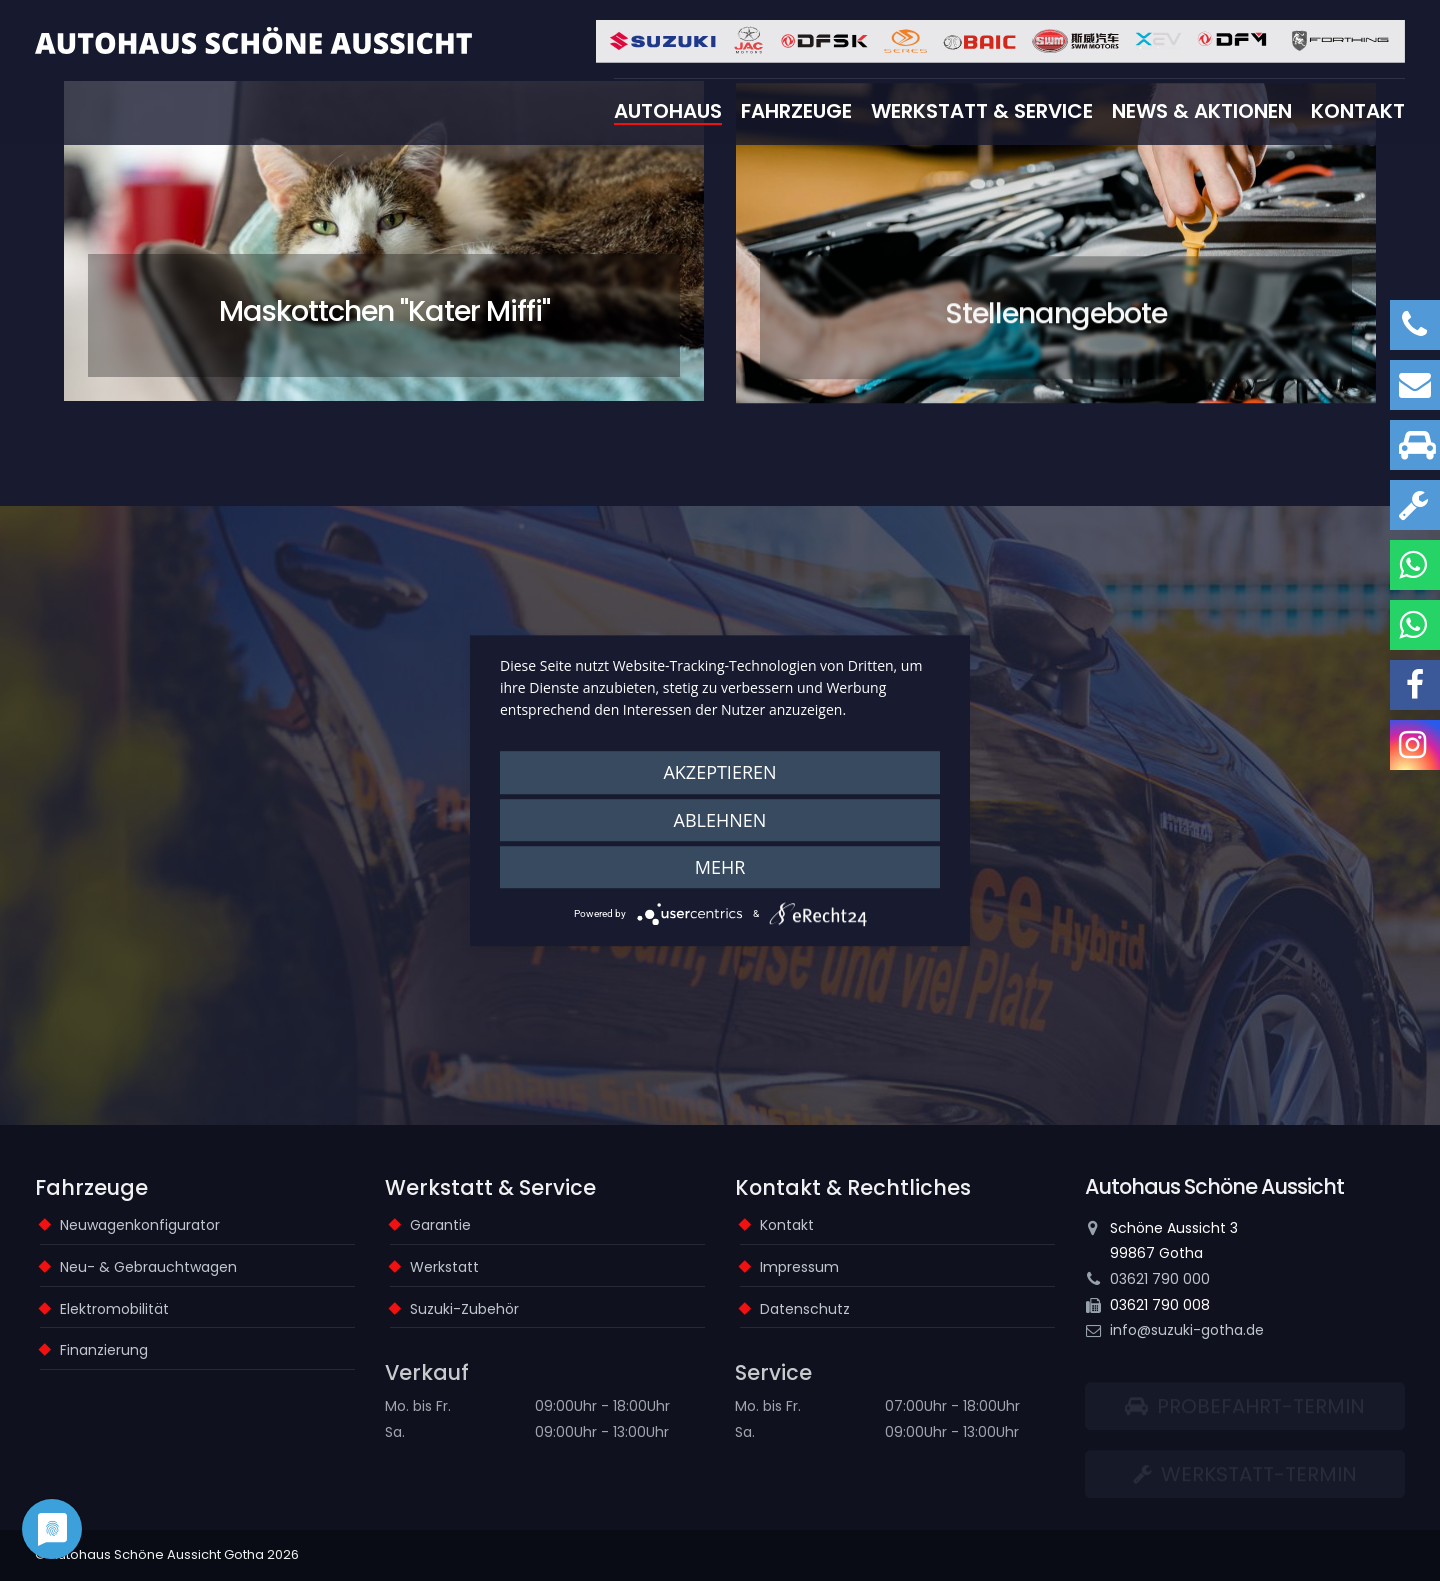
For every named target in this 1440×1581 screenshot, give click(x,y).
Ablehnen (720, 820)
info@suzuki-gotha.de (1187, 1330)
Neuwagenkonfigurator (140, 1225)
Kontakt (1358, 111)
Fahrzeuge (796, 111)
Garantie (440, 1225)
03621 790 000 (1160, 1279)
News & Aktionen (1202, 111)
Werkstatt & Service (982, 111)
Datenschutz (805, 1309)
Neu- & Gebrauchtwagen (148, 1267)
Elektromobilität (114, 1309)
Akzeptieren (719, 772)
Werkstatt (444, 1267)
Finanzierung (104, 1350)
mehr (720, 867)
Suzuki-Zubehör (464, 1309)
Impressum (799, 1267)
